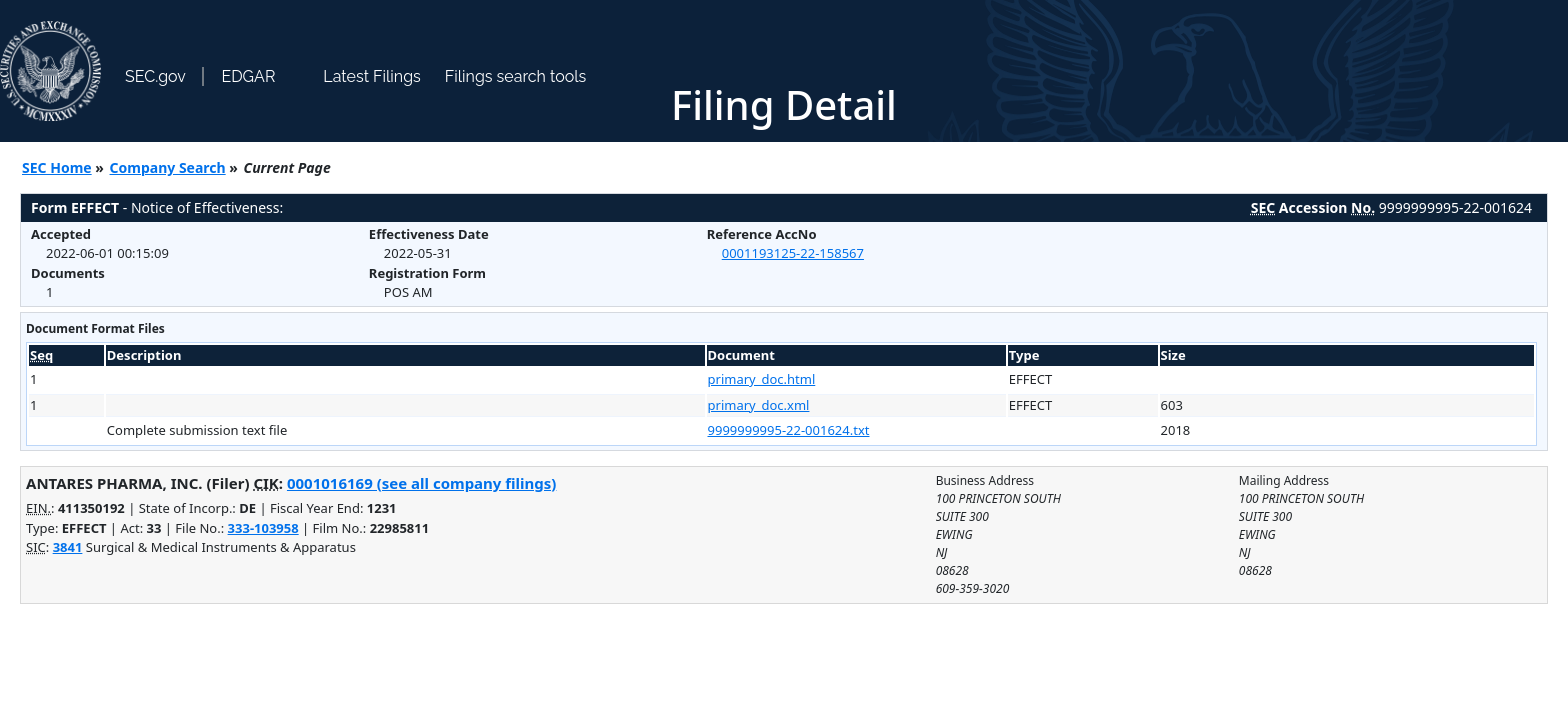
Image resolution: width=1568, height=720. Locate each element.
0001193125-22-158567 (793, 253)
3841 (68, 547)
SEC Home (57, 167)
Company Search (168, 167)
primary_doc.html (762, 379)
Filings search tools (516, 76)
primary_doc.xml (759, 405)
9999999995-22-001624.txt (789, 430)
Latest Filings (371, 76)
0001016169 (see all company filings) (421, 483)
